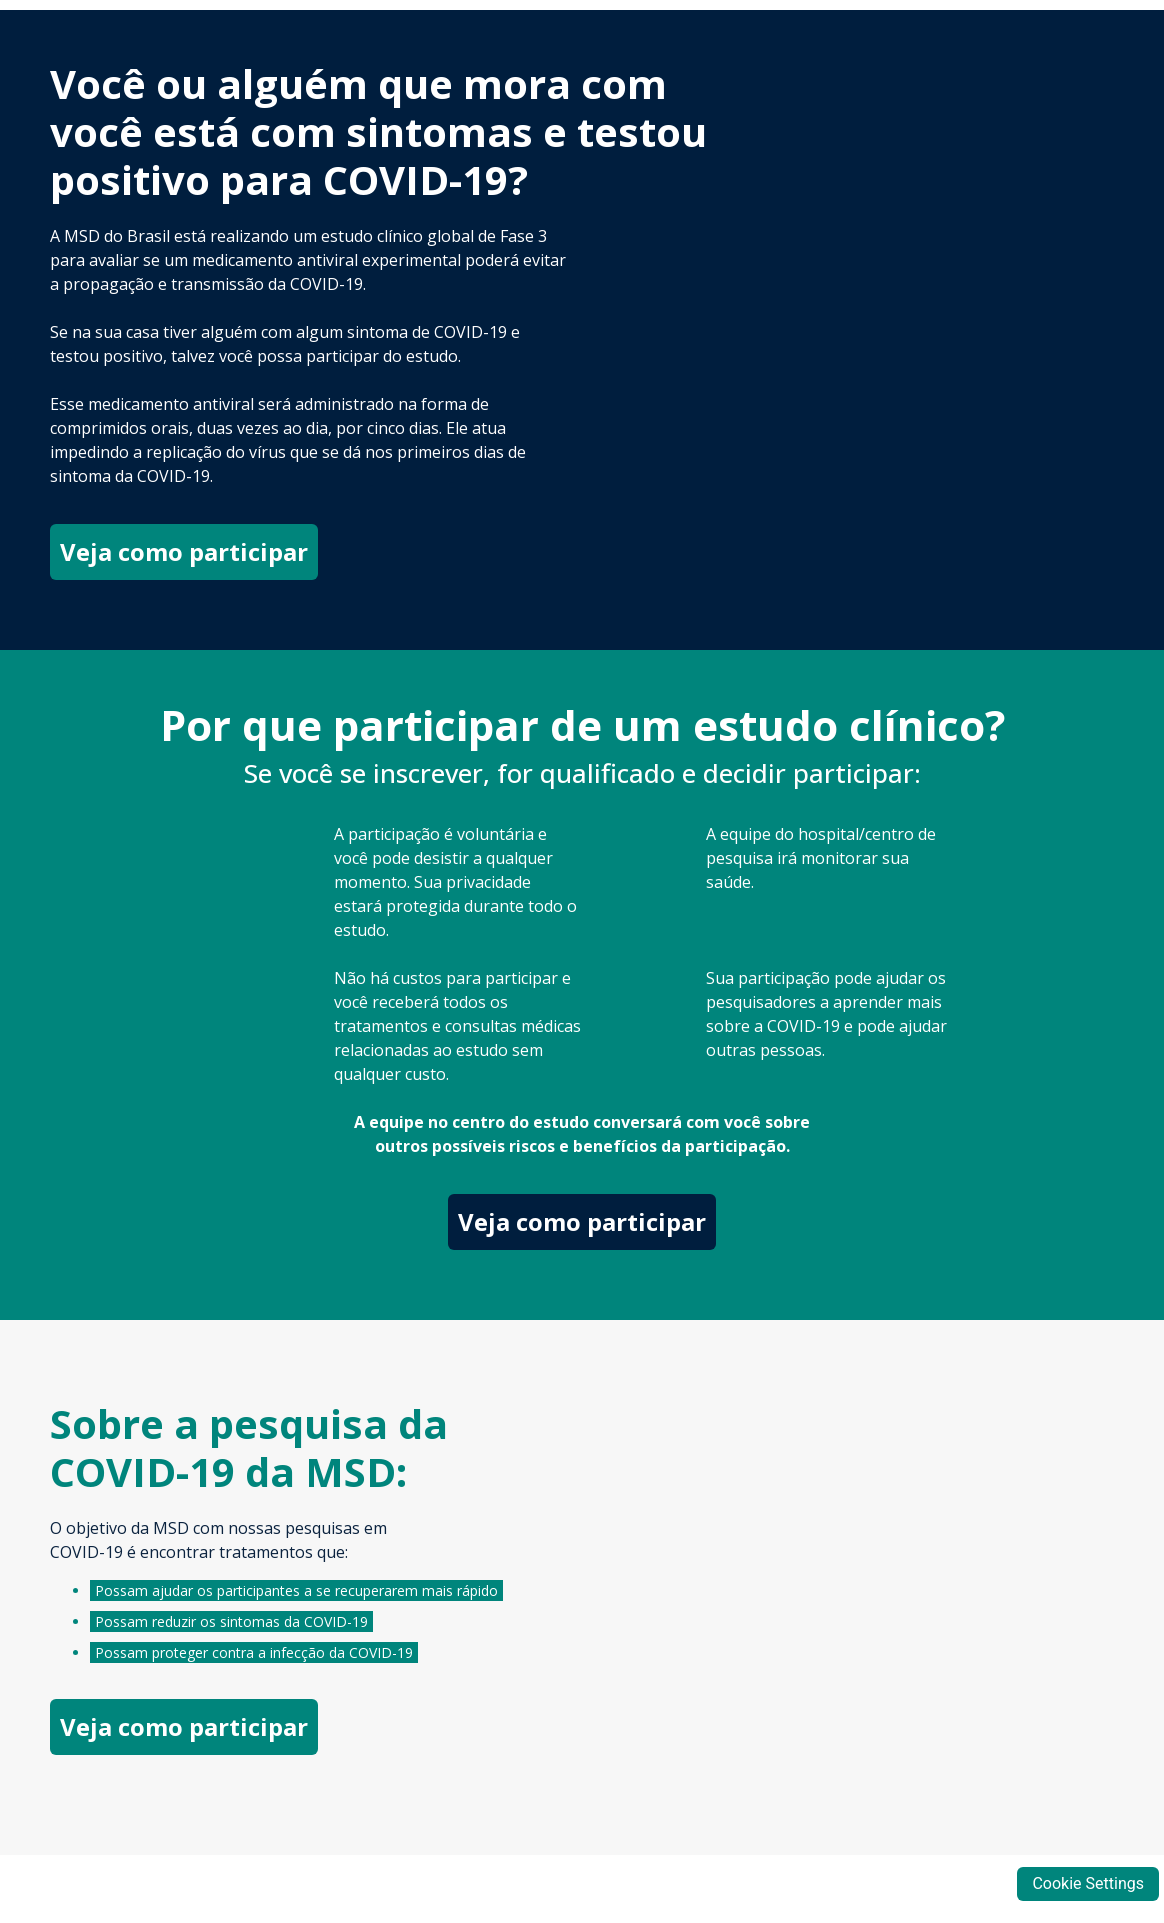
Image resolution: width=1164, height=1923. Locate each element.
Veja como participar (184, 551)
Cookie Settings (1088, 1883)
